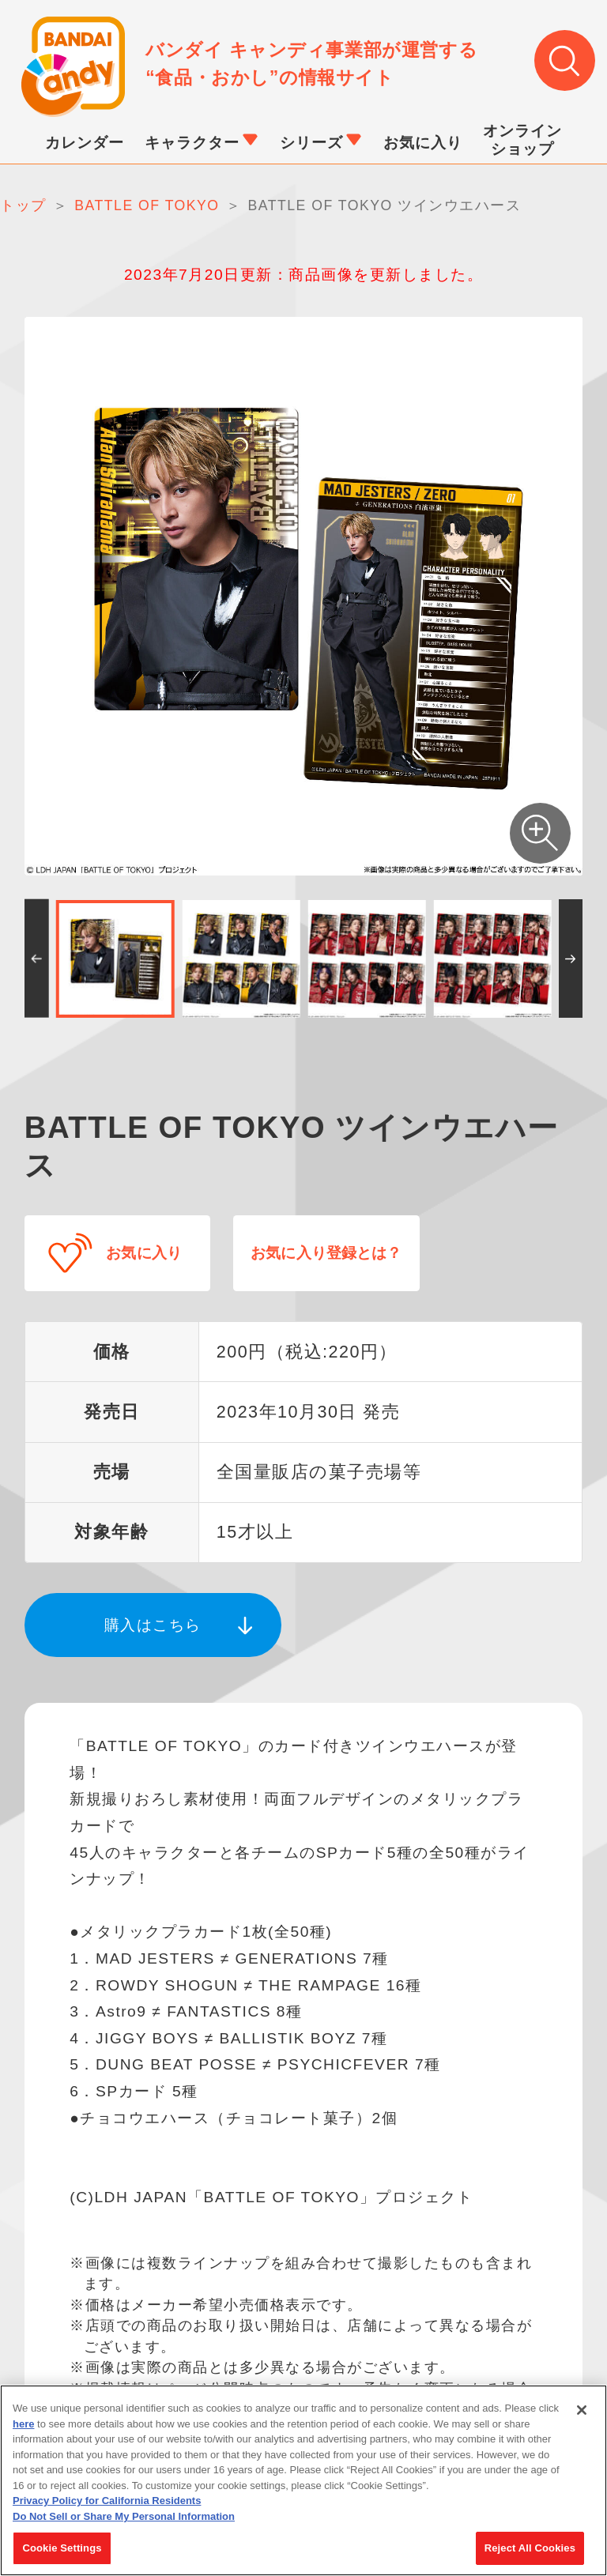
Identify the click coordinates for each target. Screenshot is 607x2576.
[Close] (581, 2410)
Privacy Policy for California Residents (107, 2501)
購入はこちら (153, 1622)
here (23, 2424)
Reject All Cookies (529, 2549)
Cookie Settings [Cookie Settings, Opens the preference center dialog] (61, 2549)
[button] (37, 959)
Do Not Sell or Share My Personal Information (124, 2516)
